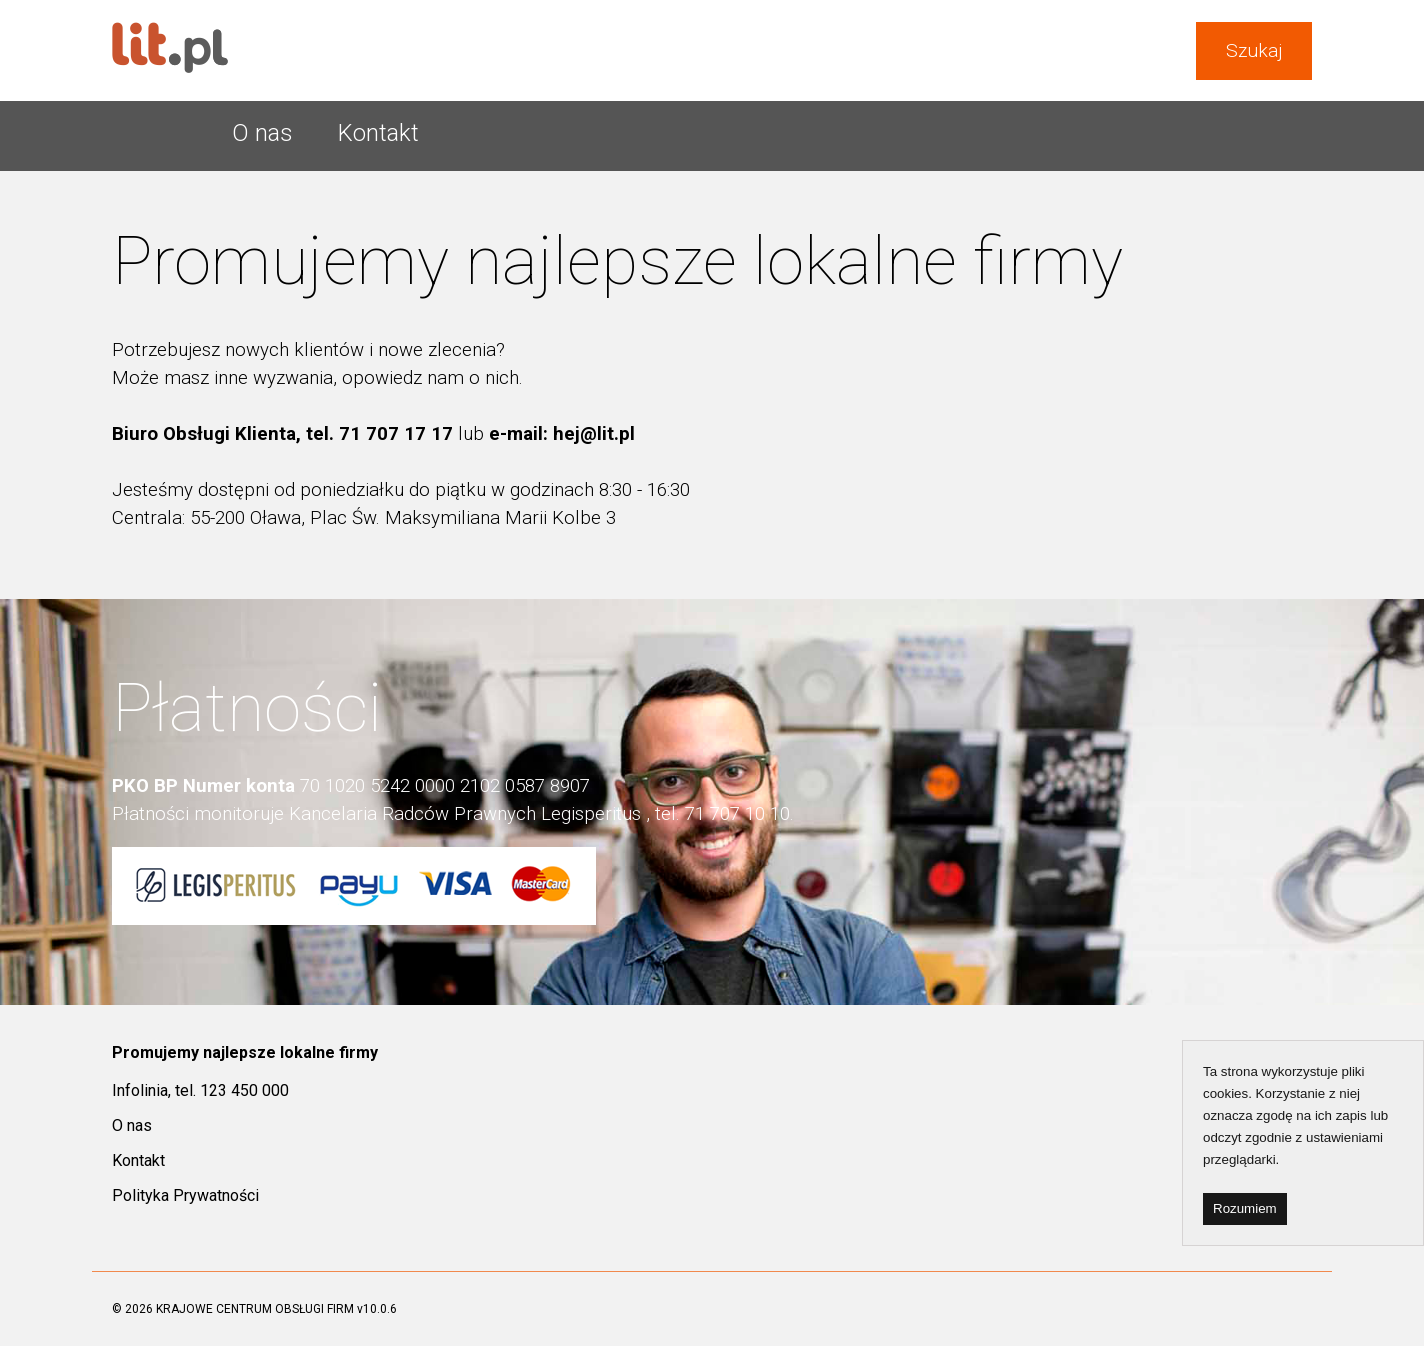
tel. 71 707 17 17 (382, 434)
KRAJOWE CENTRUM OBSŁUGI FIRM (255, 1309)
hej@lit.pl (594, 434)
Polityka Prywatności (185, 1195)
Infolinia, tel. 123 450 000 (200, 1090)
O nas (262, 133)
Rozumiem (1245, 1208)
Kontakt (378, 133)
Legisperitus (591, 814)
